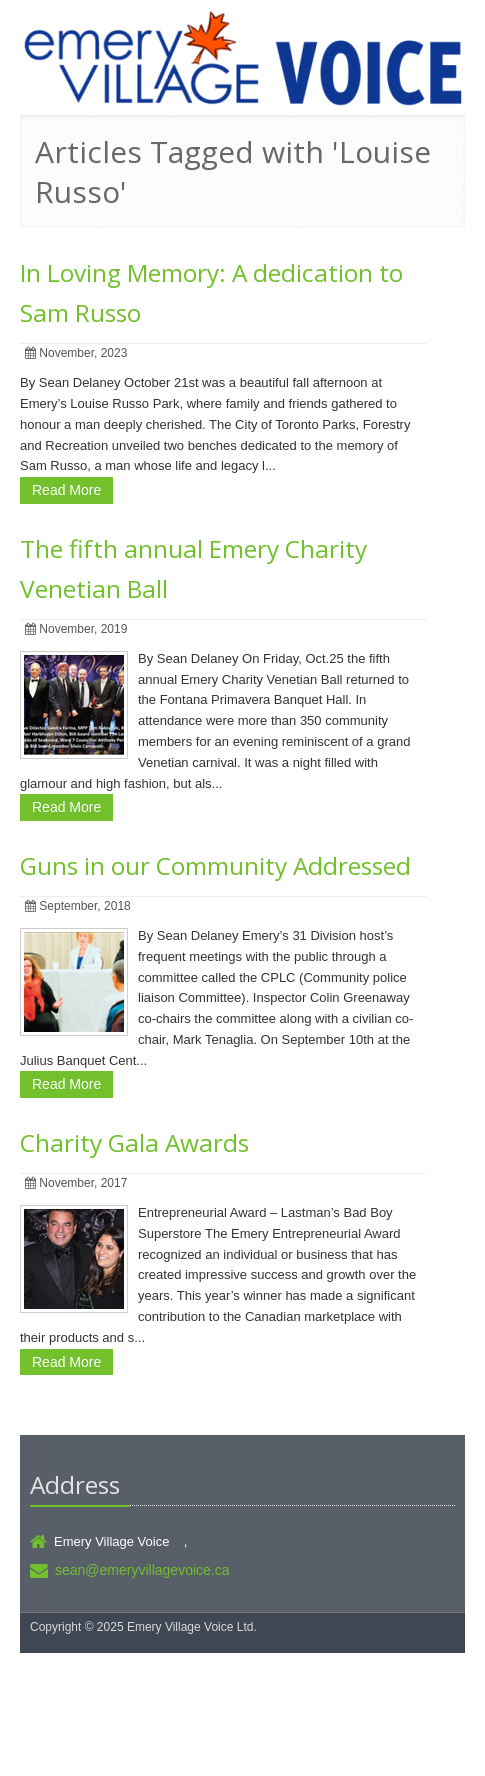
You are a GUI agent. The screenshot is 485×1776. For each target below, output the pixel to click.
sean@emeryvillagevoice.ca (142, 1570)
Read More (66, 490)
